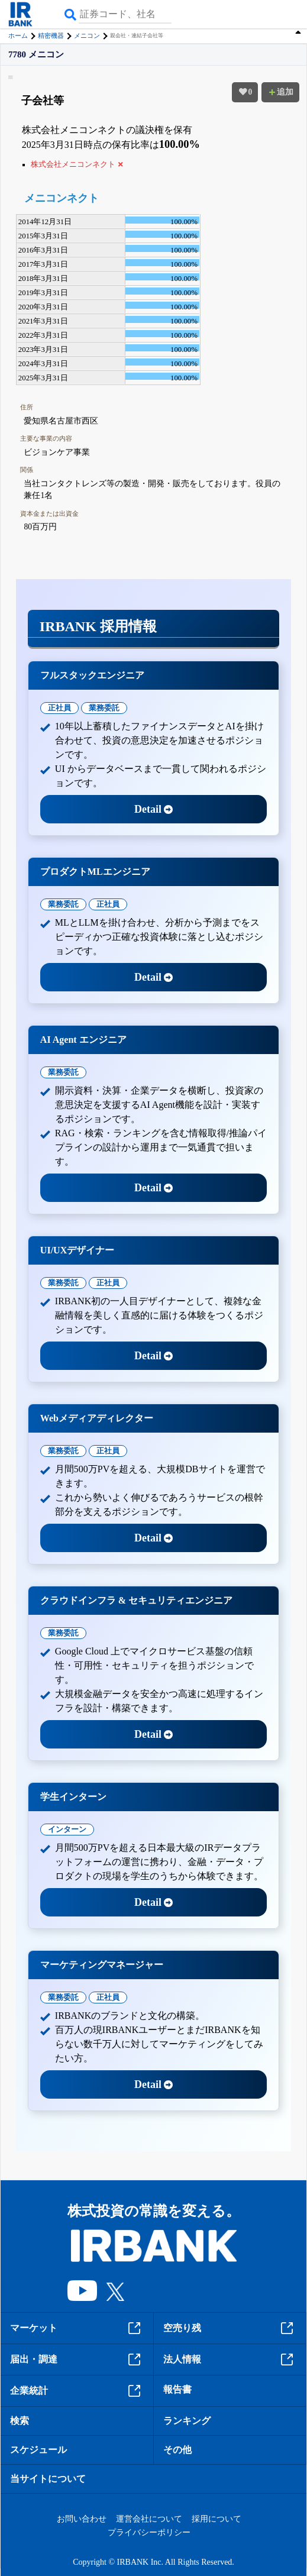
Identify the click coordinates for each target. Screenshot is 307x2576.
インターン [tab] (67, 1829)
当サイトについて (48, 2479)
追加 (280, 92)
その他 (177, 2450)
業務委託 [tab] (104, 707)
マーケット (77, 2328)
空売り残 (230, 2328)
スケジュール (38, 2450)
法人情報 (230, 2359)
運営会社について (149, 2518)
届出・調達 (77, 2359)
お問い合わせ (81, 2518)
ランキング (187, 2421)
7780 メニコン (36, 54)
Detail (153, 809)
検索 (19, 2421)
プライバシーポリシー (149, 2532)
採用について (216, 2518)
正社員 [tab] (59, 707)
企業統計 (77, 2391)
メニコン (87, 35)
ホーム (18, 35)
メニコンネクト (61, 198)
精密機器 (51, 35)
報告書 (177, 2389)
